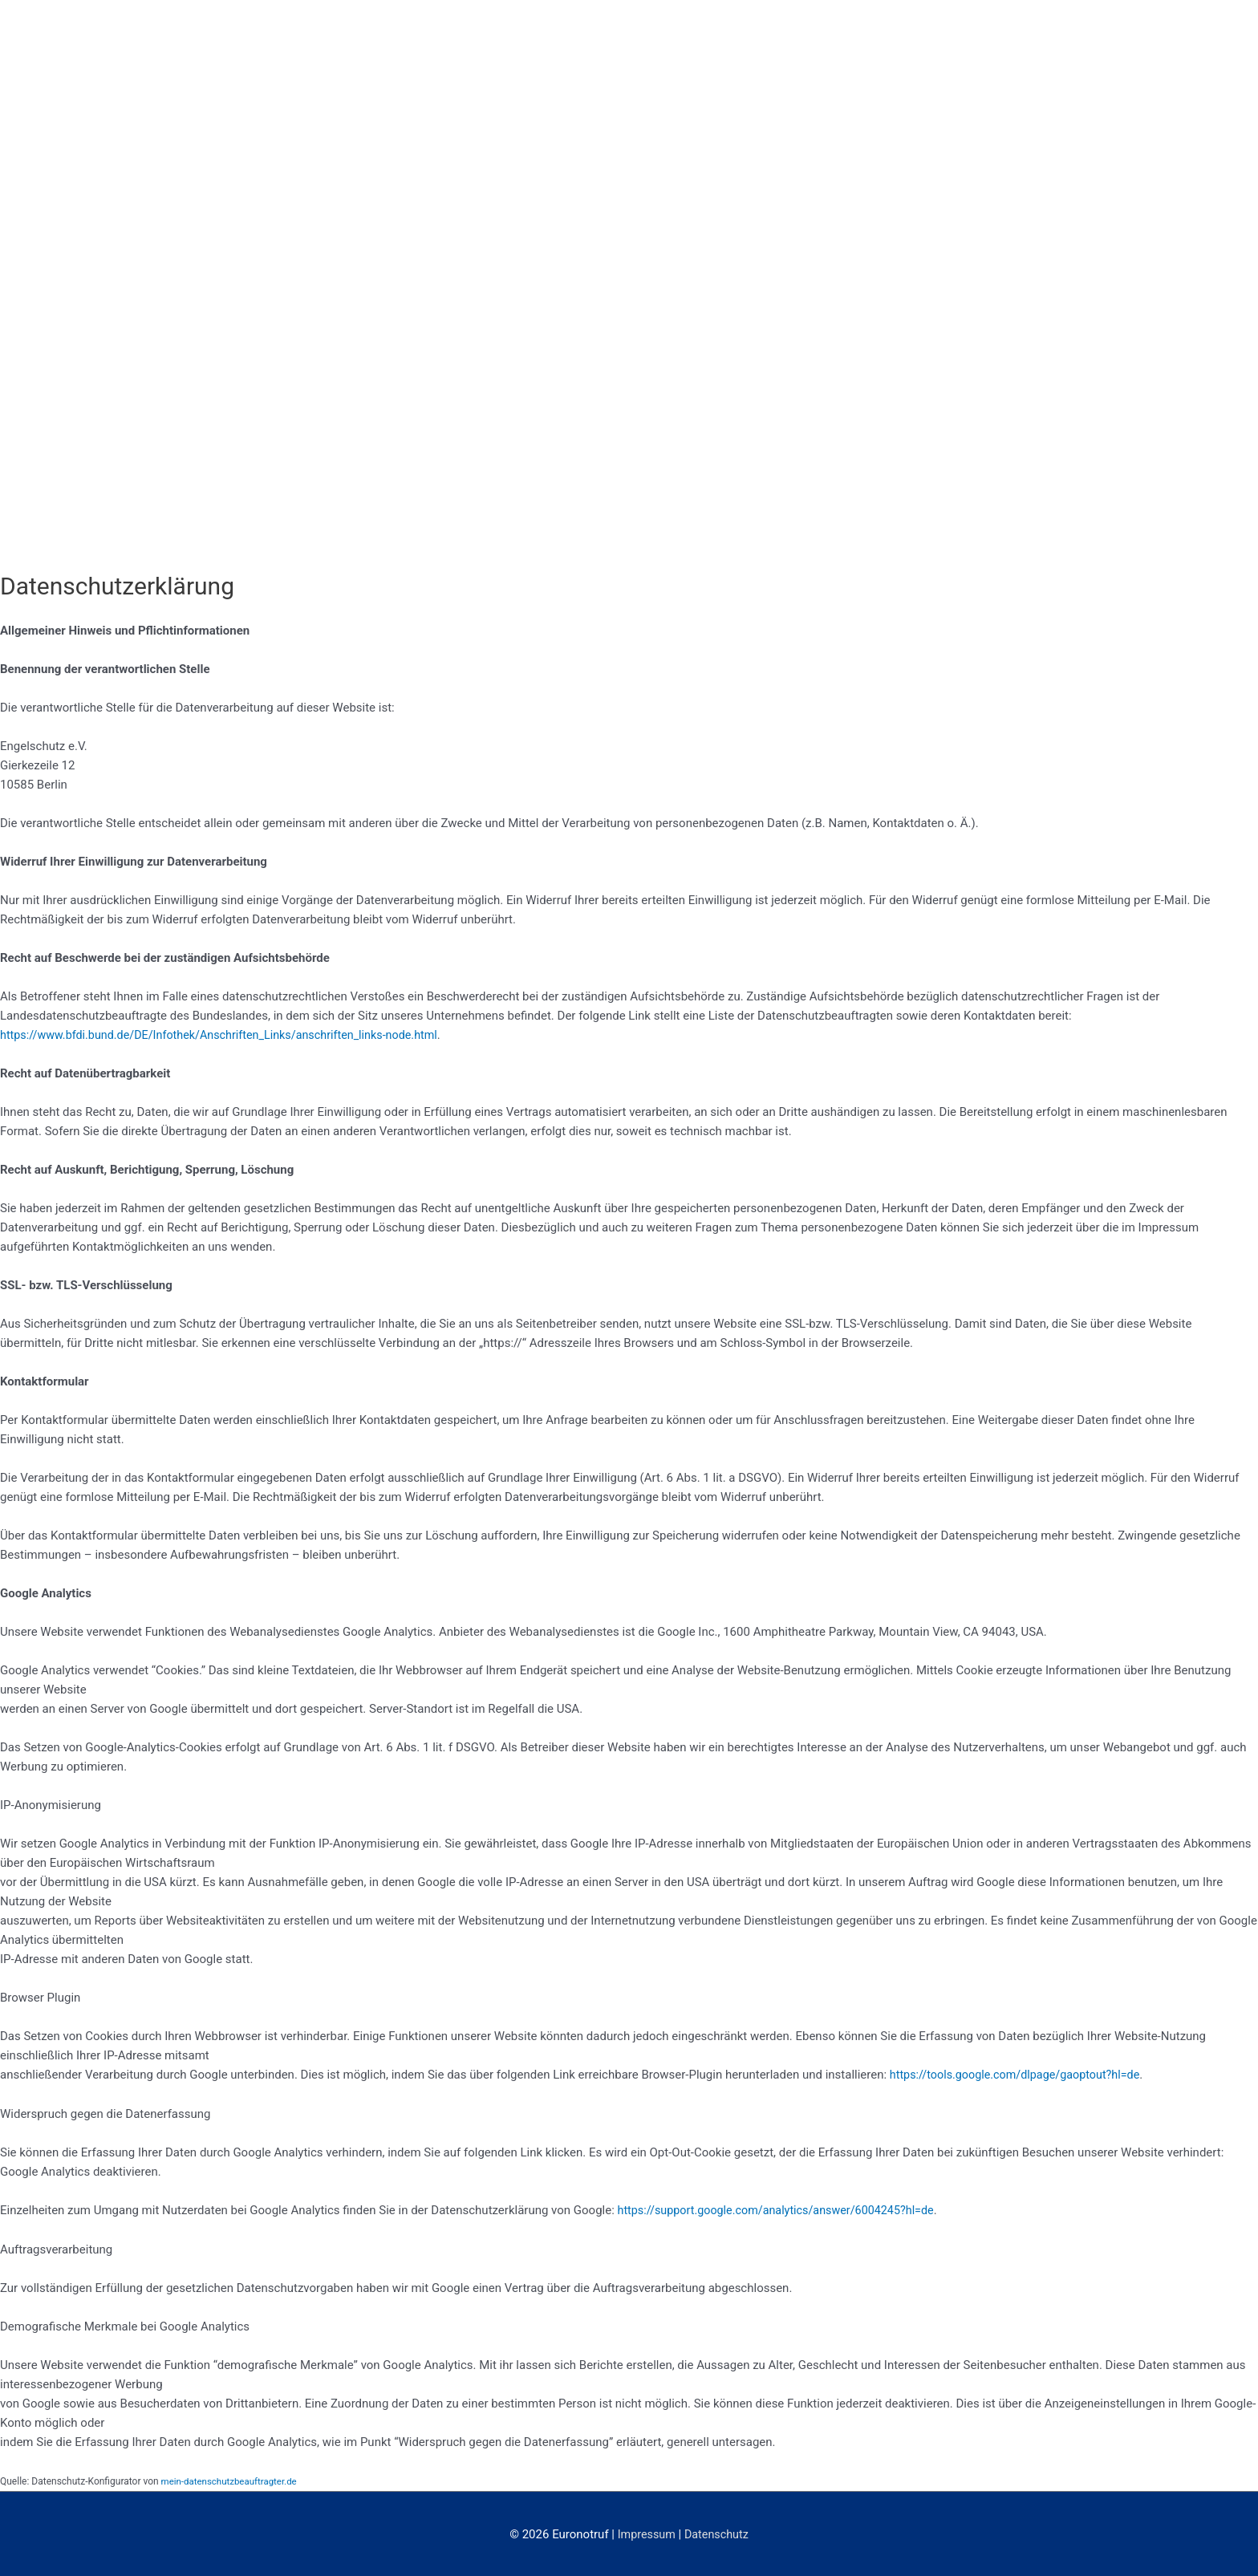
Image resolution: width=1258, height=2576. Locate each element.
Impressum (645, 2532)
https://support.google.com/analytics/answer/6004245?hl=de (783, 2209)
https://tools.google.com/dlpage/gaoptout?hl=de (1020, 2074)
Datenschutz (718, 2532)
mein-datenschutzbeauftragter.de (232, 2479)
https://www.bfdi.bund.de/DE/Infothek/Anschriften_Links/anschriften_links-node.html (228, 1035)
